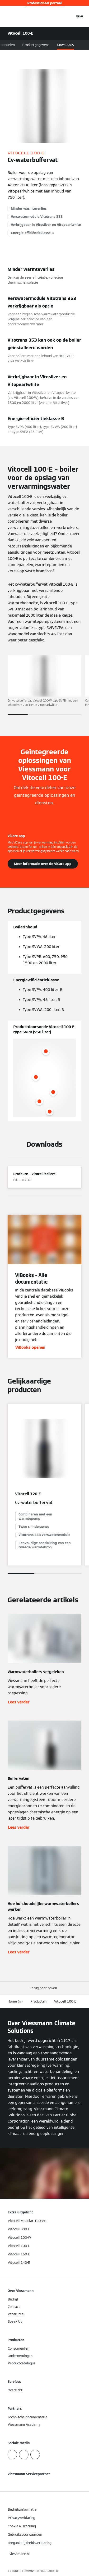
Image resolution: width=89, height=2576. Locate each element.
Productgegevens (35, 45)
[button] (44, 1988)
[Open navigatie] (79, 16)
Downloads (65, 45)
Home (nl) (15, 2001)
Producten (38, 2001)
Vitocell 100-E (65, 2001)
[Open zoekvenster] (69, 16)
